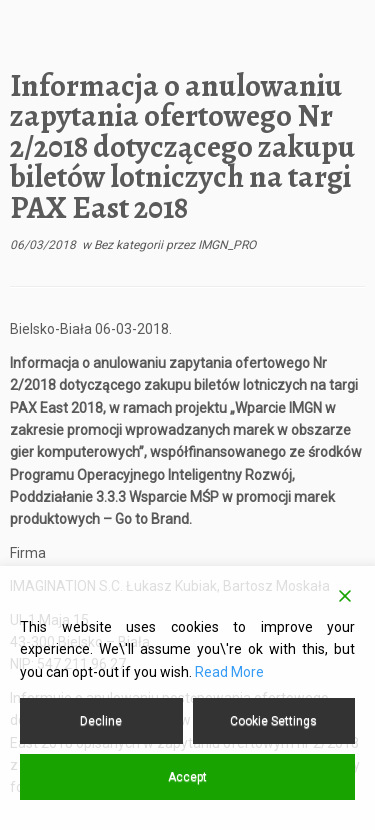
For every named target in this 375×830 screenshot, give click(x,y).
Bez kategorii (130, 245)
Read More (229, 672)
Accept (187, 777)
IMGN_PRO (227, 245)
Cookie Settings (273, 721)
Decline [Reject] (101, 721)
